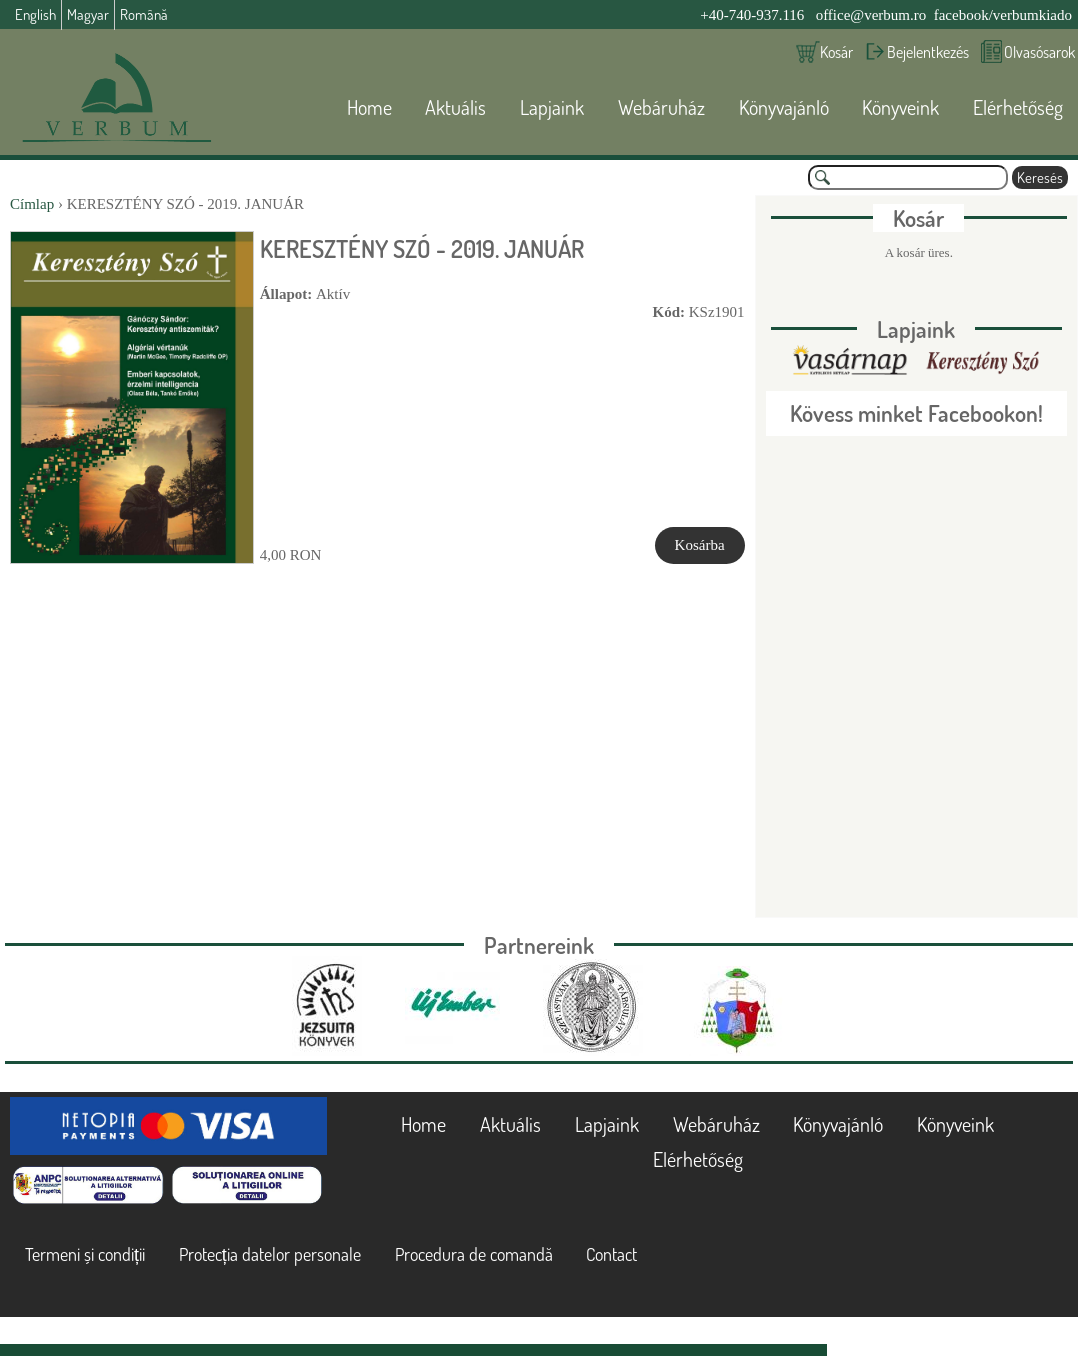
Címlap (32, 204)
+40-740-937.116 (752, 15)
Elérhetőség (1018, 107)
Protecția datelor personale (270, 1254)
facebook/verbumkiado (1003, 15)
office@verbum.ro (871, 15)
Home (369, 107)
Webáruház (661, 107)
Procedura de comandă (474, 1254)
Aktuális (455, 107)
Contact (611, 1254)
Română (144, 14)
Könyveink (900, 107)
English (35, 14)
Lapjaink (552, 107)
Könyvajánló (784, 107)
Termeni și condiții (85, 1254)
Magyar (88, 14)
